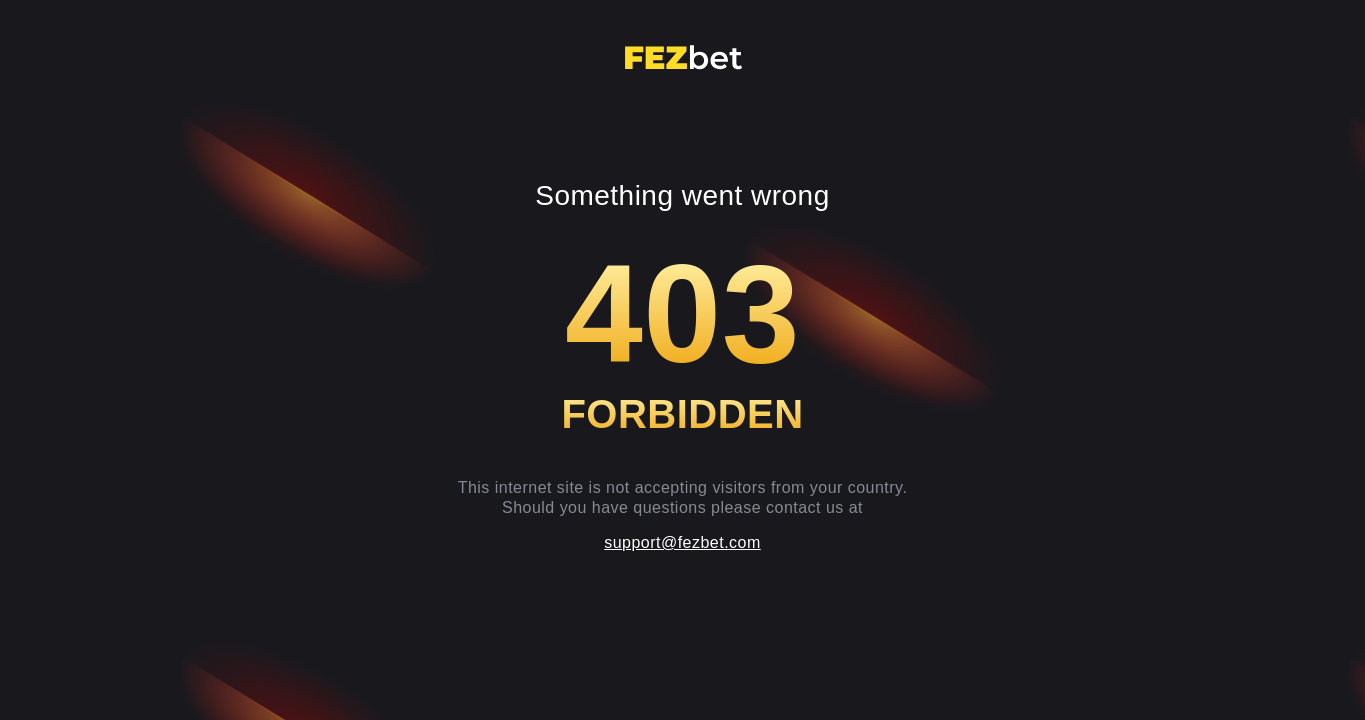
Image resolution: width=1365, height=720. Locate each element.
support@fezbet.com (682, 542)
